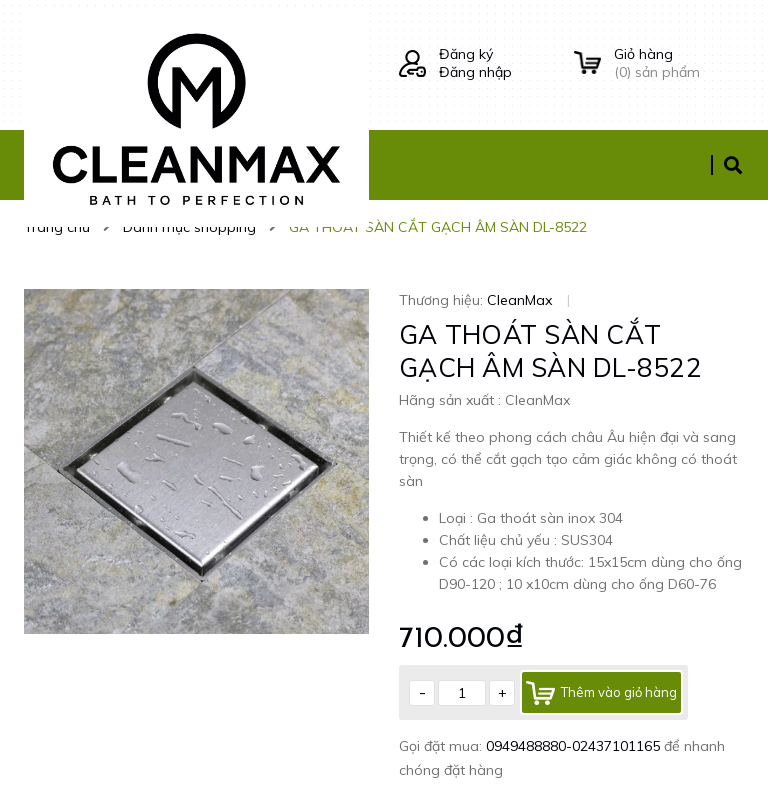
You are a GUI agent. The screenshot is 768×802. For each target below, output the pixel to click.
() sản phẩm (679, 63)
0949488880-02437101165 (575, 746)
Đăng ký (466, 54)
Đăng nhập (475, 72)
